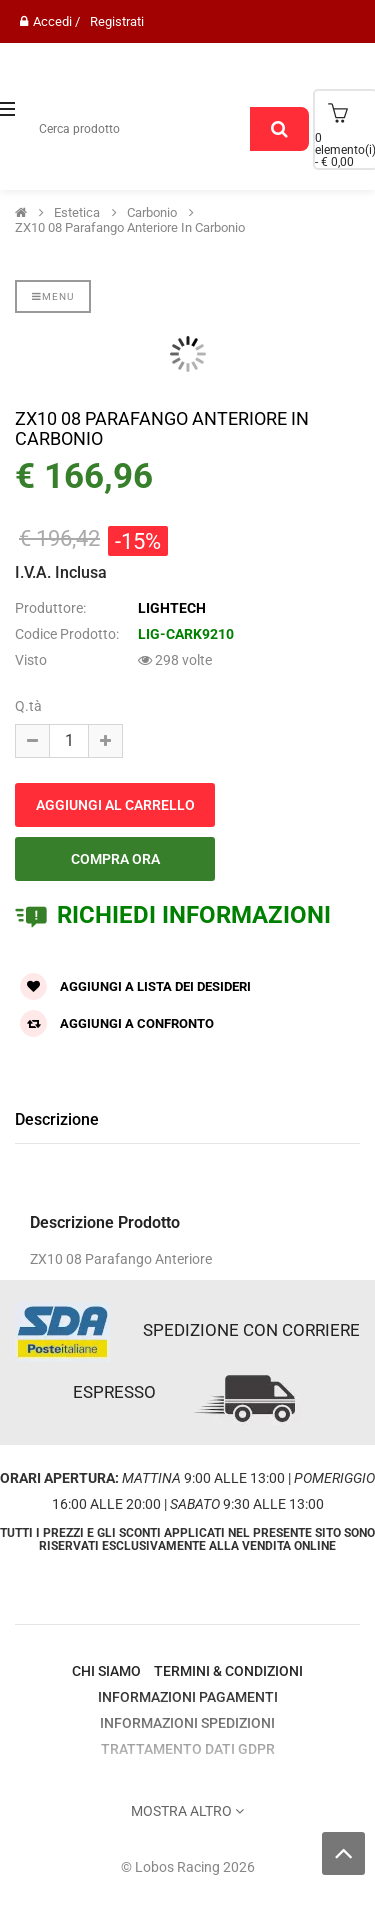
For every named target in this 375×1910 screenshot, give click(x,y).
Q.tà (28, 706)
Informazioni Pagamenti (188, 1697)
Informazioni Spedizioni (187, 1723)
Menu (53, 296)
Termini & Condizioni (228, 1671)
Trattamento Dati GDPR (188, 1749)
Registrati (117, 21)
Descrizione (57, 1119)
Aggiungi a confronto (117, 1023)
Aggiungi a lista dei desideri (135, 986)
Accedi (52, 21)
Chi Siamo (106, 1671)
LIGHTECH (172, 608)
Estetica (77, 213)
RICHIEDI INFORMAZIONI (173, 915)
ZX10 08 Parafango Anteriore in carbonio (130, 228)
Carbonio (152, 213)
